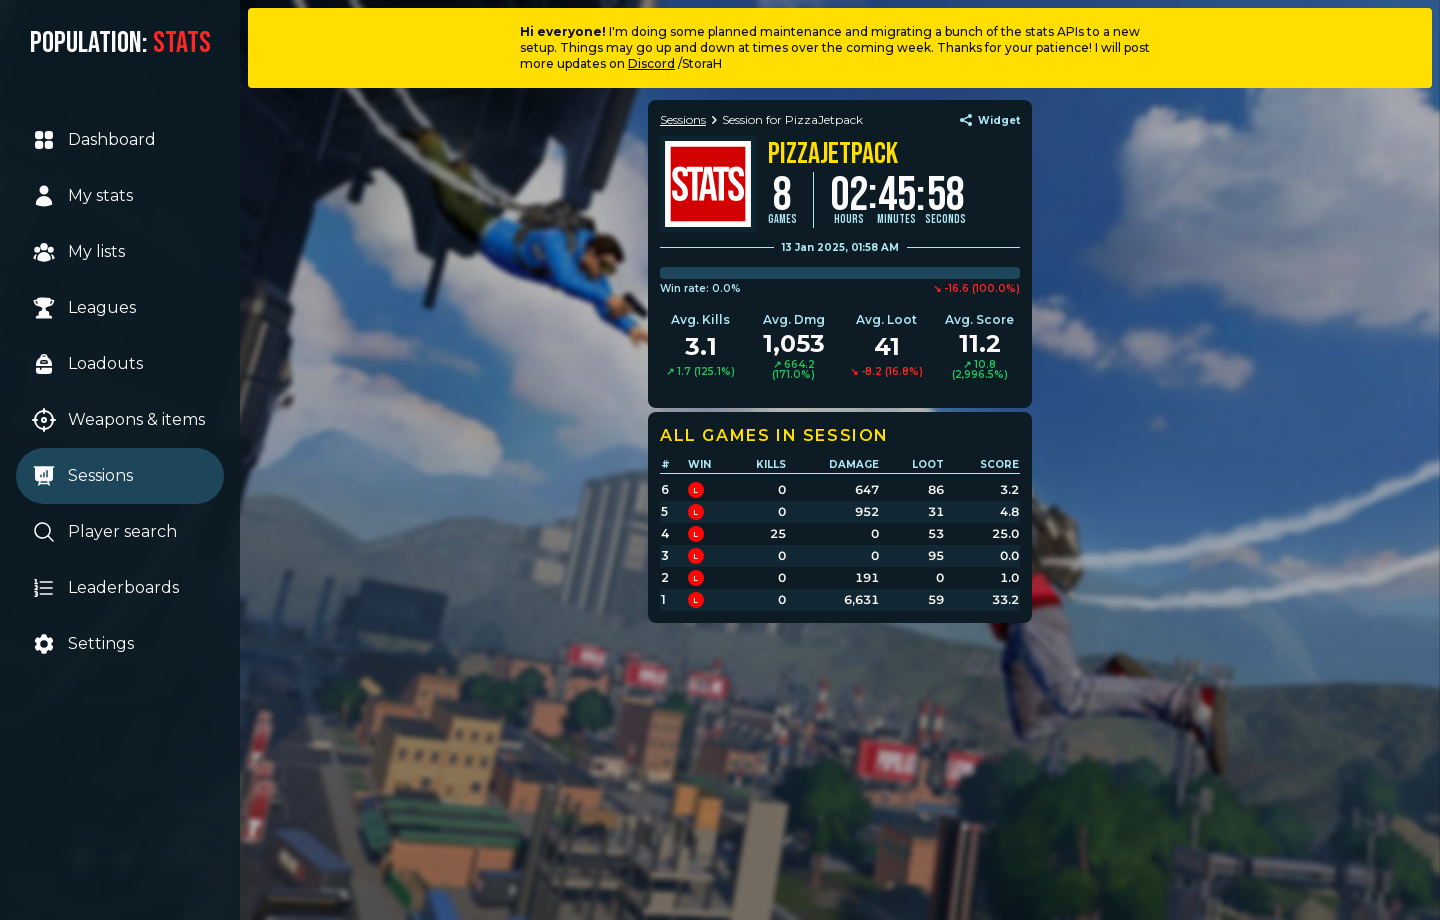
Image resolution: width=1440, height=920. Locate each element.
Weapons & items (118, 420)
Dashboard (94, 140)
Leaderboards (105, 588)
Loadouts (87, 364)
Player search (104, 532)
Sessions (82, 476)
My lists (78, 252)
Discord (651, 63)
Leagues (84, 308)
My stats (82, 196)
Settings (83, 644)
